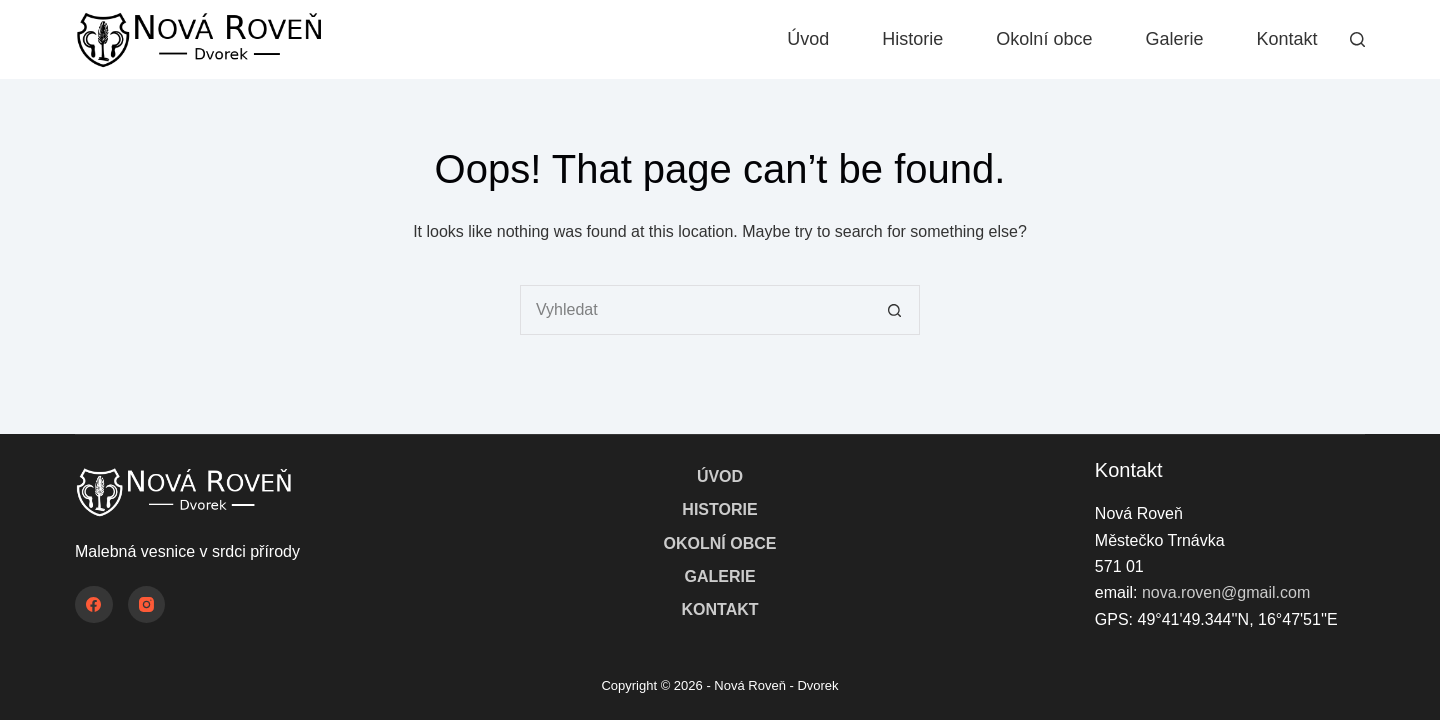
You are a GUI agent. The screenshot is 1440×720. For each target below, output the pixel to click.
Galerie (1174, 39)
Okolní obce (1044, 39)
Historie (912, 39)
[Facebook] (94, 605)
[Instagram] (147, 605)
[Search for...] (695, 310)
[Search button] (895, 310)
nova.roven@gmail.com (1226, 592)
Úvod (808, 39)
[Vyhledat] (1357, 39)
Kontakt (1286, 39)
